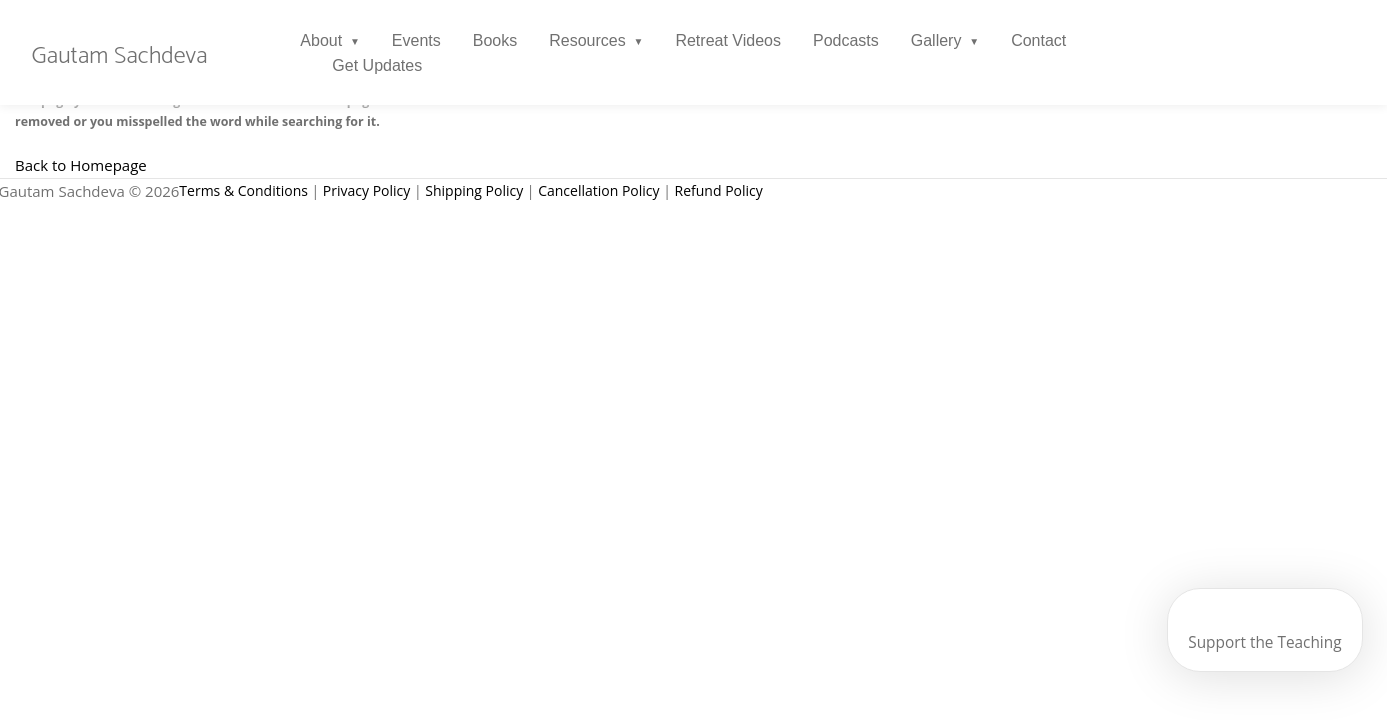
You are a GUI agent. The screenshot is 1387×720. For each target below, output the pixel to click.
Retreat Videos (729, 40)
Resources (587, 40)
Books (495, 40)
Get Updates (378, 65)
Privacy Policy (366, 190)
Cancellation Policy (598, 190)
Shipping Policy (474, 190)
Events (416, 40)
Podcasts (846, 40)
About (322, 40)
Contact (1038, 40)
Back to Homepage (81, 165)
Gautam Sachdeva (120, 57)
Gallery (936, 40)
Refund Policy (719, 190)
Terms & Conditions (243, 190)
